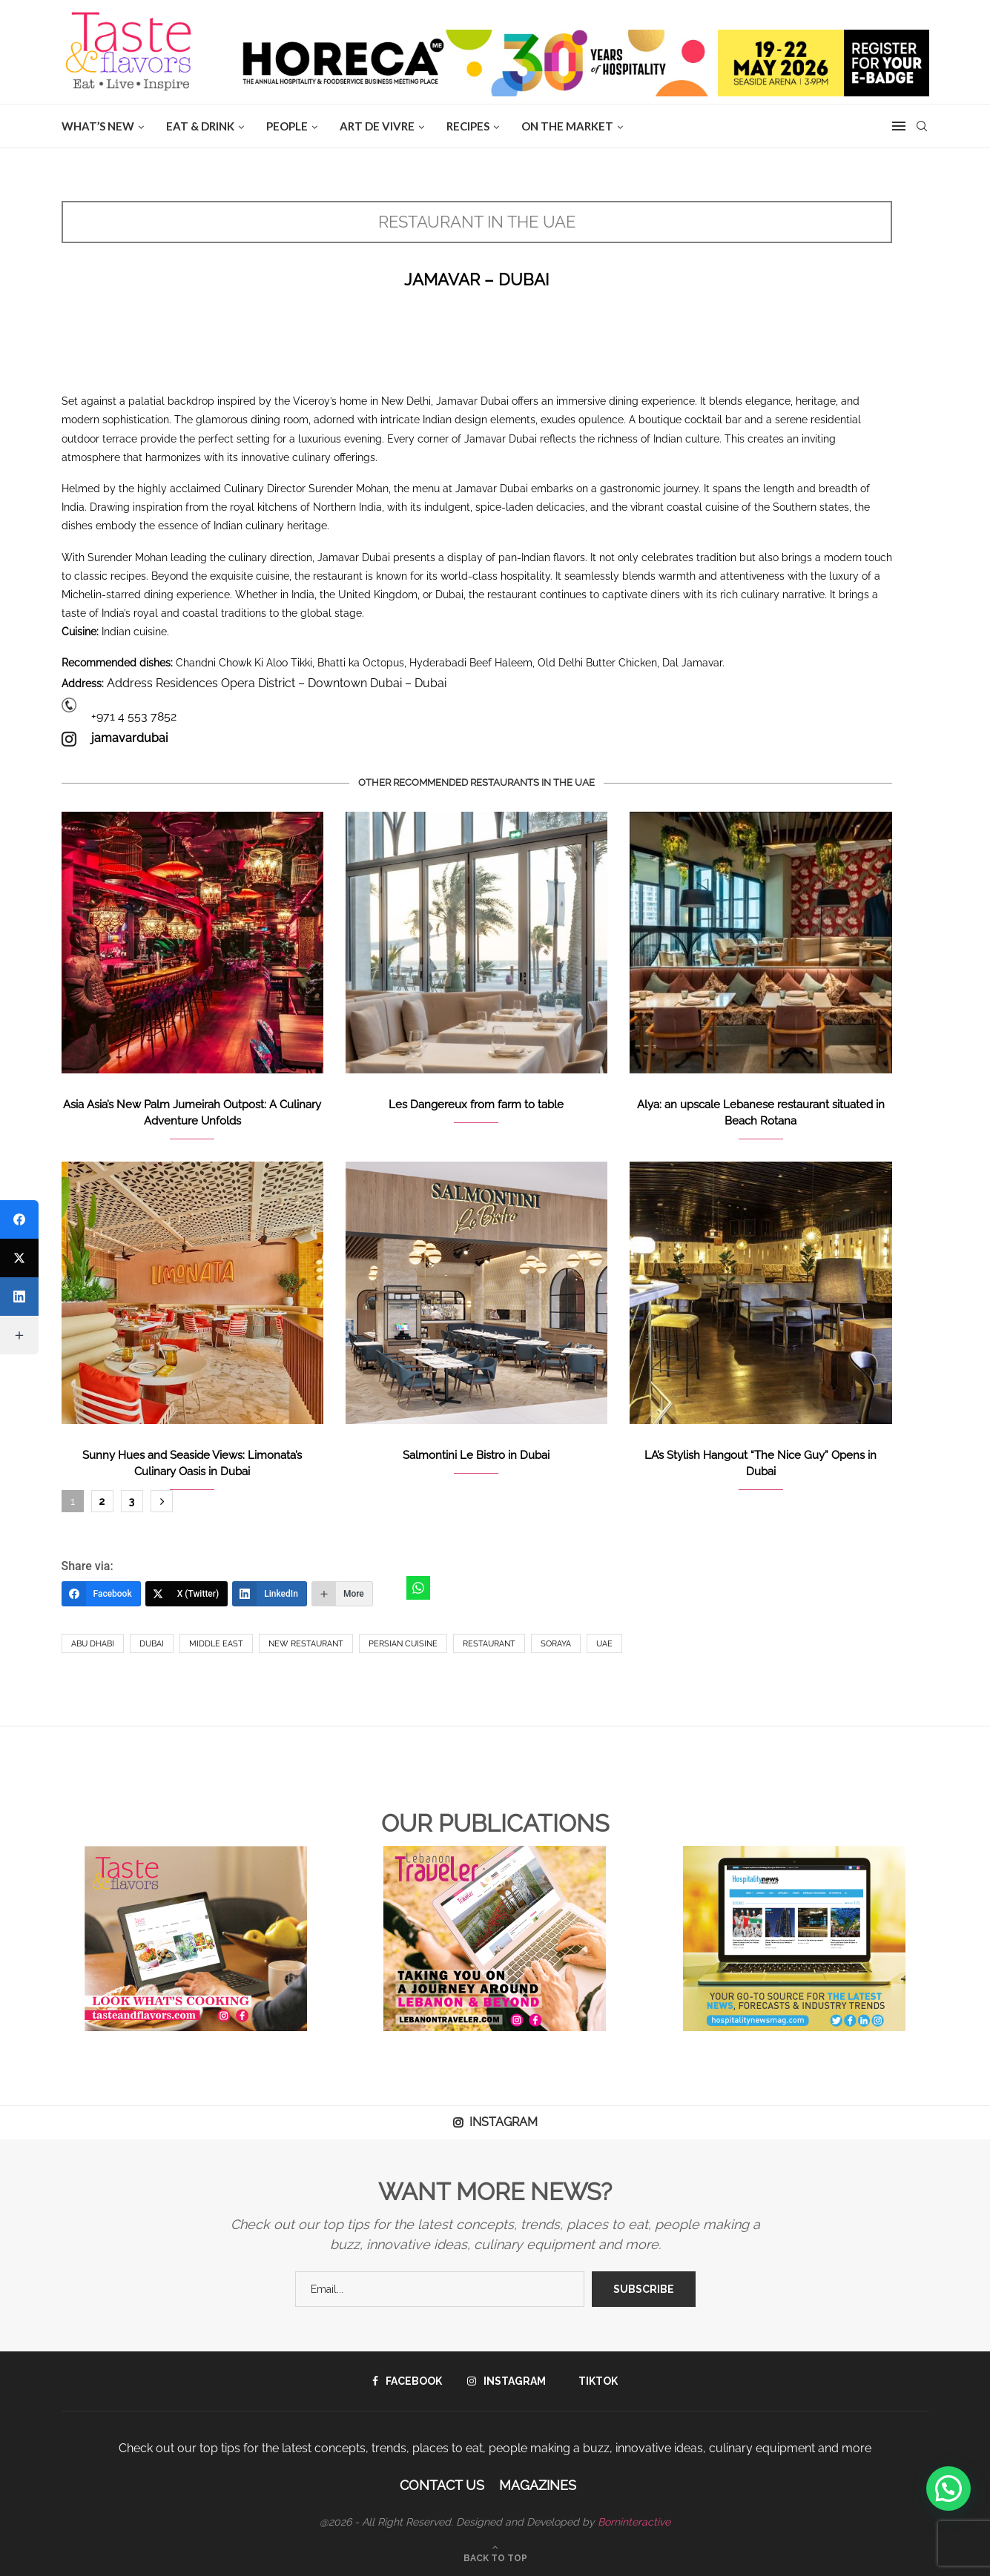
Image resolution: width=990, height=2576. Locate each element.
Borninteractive (634, 2522)
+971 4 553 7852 (133, 716)
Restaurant (489, 1644)
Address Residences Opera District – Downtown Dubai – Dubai (276, 683)
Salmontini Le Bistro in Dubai (476, 1455)
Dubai (151, 1644)
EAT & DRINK (200, 126)
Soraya (556, 1644)
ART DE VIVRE (377, 126)
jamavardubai (129, 738)
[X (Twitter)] (186, 1593)
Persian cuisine (403, 1644)
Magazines (537, 2485)
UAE (604, 1644)
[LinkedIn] (269, 1593)
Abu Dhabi (92, 1644)
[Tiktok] (594, 2381)
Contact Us (442, 2485)
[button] (948, 2488)
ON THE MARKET (567, 126)
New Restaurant (305, 1644)
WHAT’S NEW (98, 126)
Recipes (467, 126)
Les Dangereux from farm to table (476, 1104)
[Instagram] (506, 2381)
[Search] (921, 126)
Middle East (216, 1644)
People (287, 126)
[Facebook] (101, 1593)
